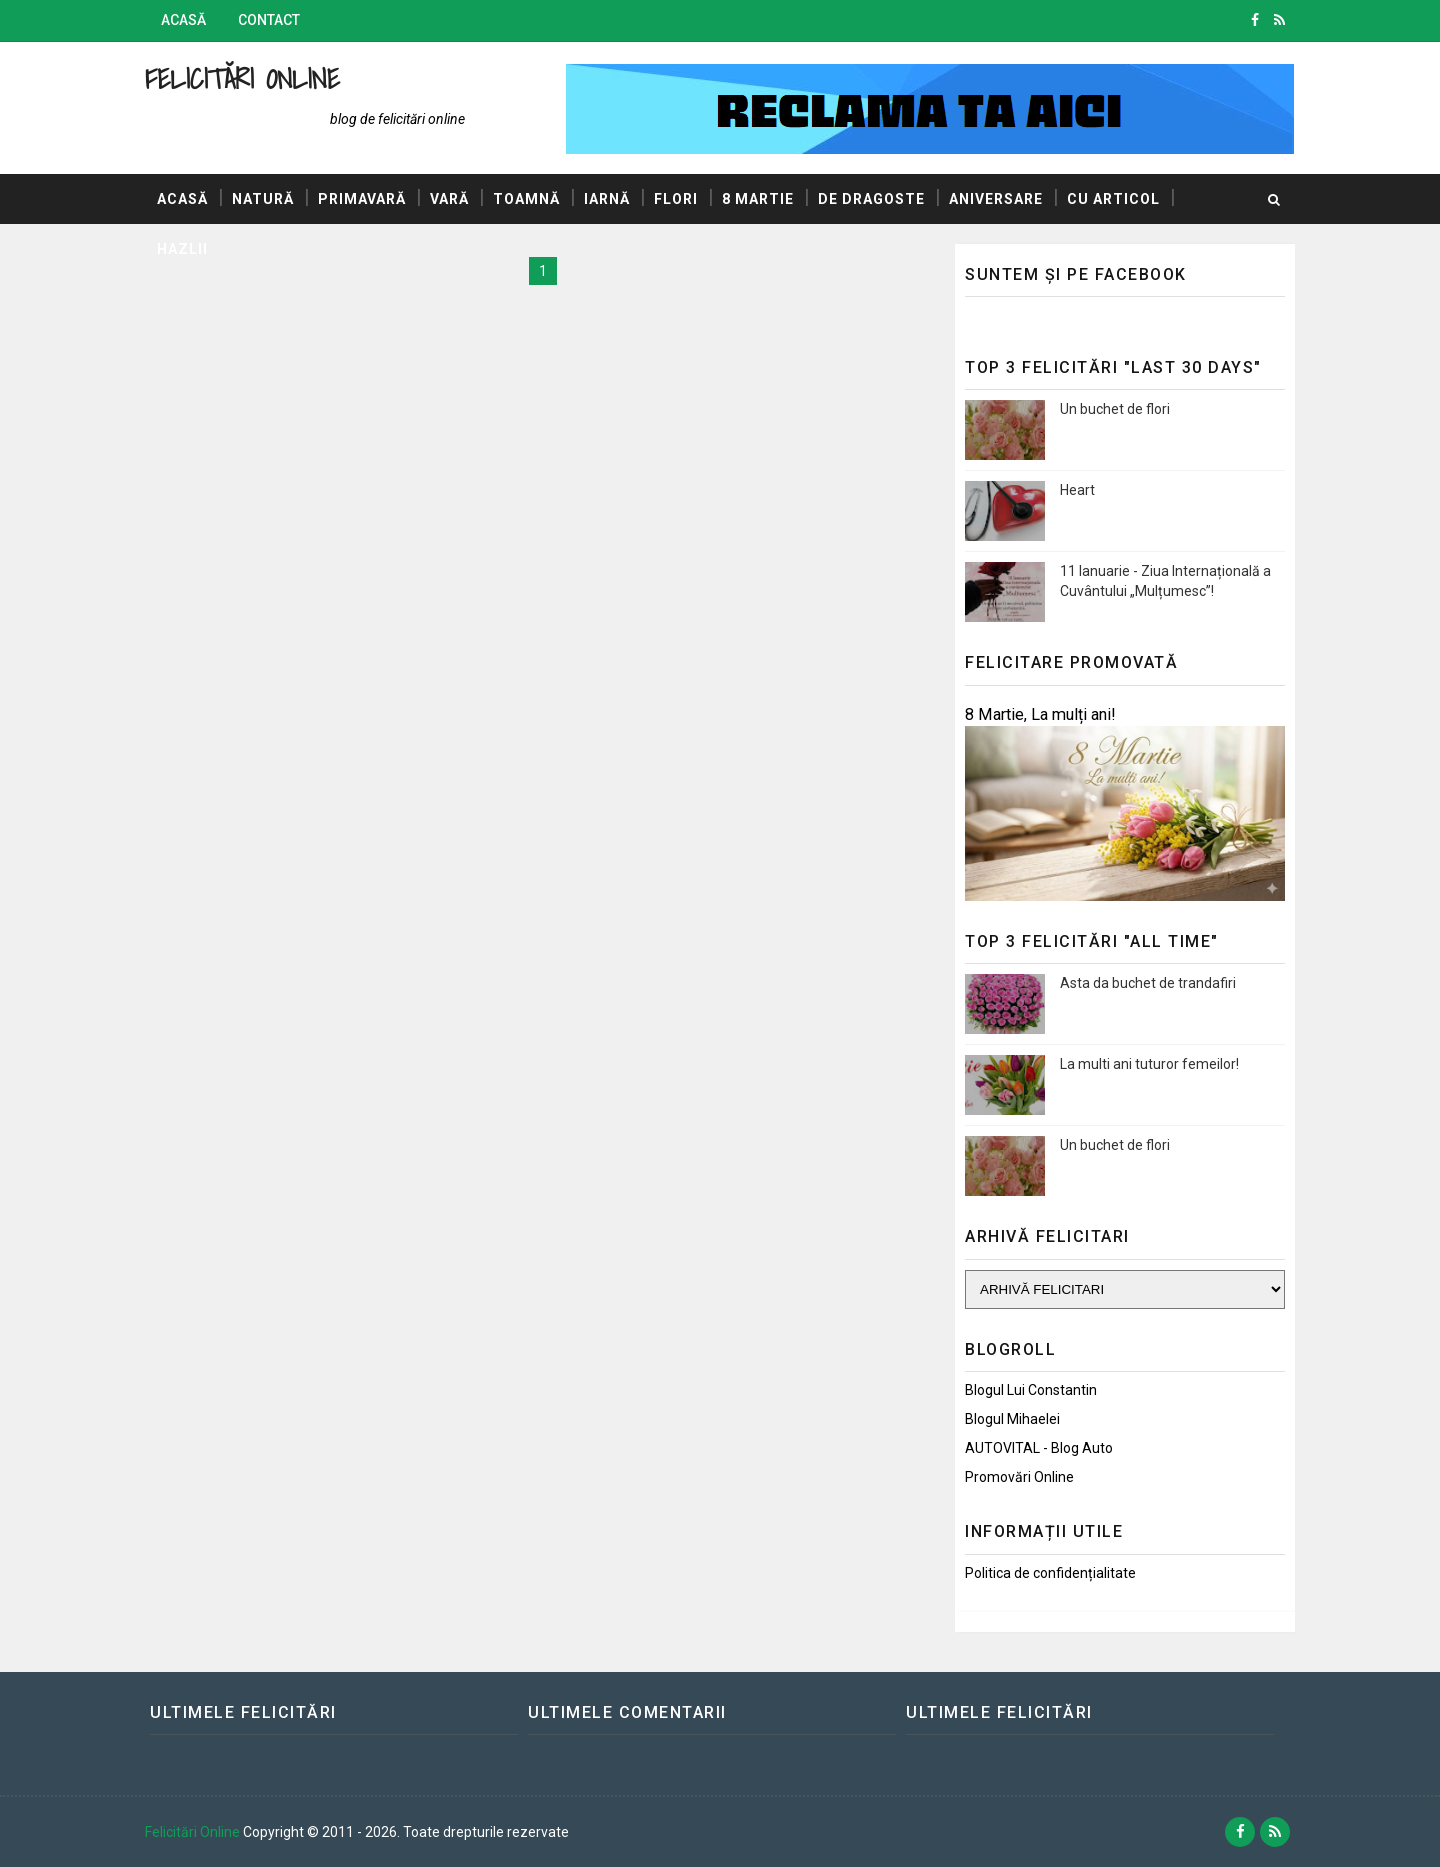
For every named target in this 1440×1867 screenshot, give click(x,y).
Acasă (183, 20)
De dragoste (871, 199)
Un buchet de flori (1115, 409)
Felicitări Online (242, 78)
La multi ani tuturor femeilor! (1149, 1064)
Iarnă (607, 199)
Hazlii (182, 249)
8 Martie (758, 199)
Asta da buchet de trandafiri (1148, 983)
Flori (676, 199)
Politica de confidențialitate (1050, 1573)
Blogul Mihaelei (1012, 1419)
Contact (269, 20)
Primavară (362, 199)
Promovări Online (1019, 1477)
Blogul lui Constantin (1031, 1390)
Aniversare (996, 199)
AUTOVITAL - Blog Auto (1039, 1448)
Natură (263, 199)
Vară (449, 199)
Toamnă (526, 199)
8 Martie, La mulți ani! (1040, 714)
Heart (1077, 490)
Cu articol (1113, 199)
